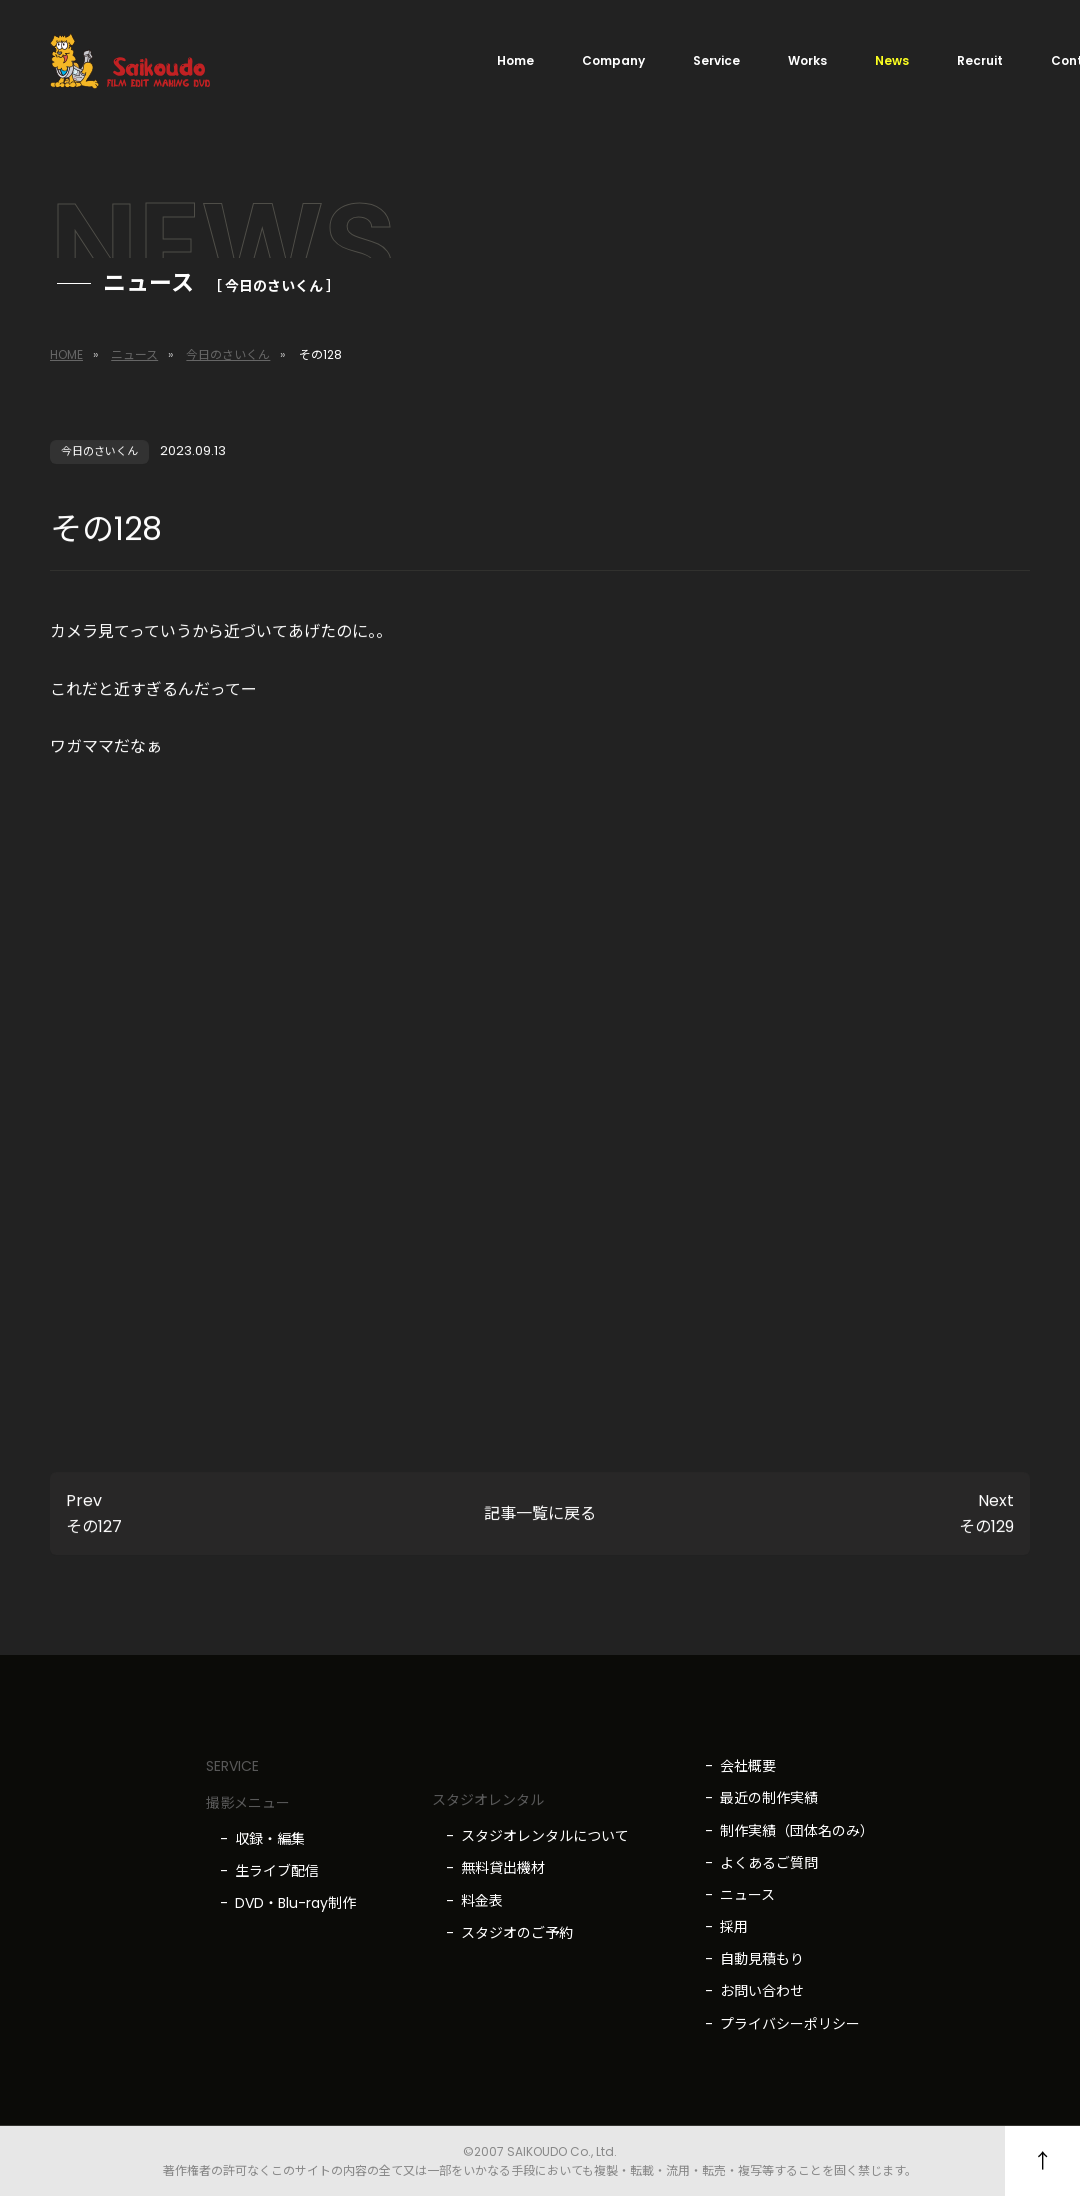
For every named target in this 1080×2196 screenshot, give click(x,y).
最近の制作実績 (769, 1798)
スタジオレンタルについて (545, 1836)
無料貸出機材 (503, 1868)
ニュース (134, 354)
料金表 (482, 1901)
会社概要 (748, 1766)
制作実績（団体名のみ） (797, 1831)
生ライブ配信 (277, 1871)
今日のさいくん (228, 354)
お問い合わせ (762, 1991)
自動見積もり (762, 1959)
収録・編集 (270, 1839)
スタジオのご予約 (517, 1933)
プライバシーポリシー (790, 2024)
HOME (66, 354)
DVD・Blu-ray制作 (295, 1903)
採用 (734, 1927)
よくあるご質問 (769, 1863)
